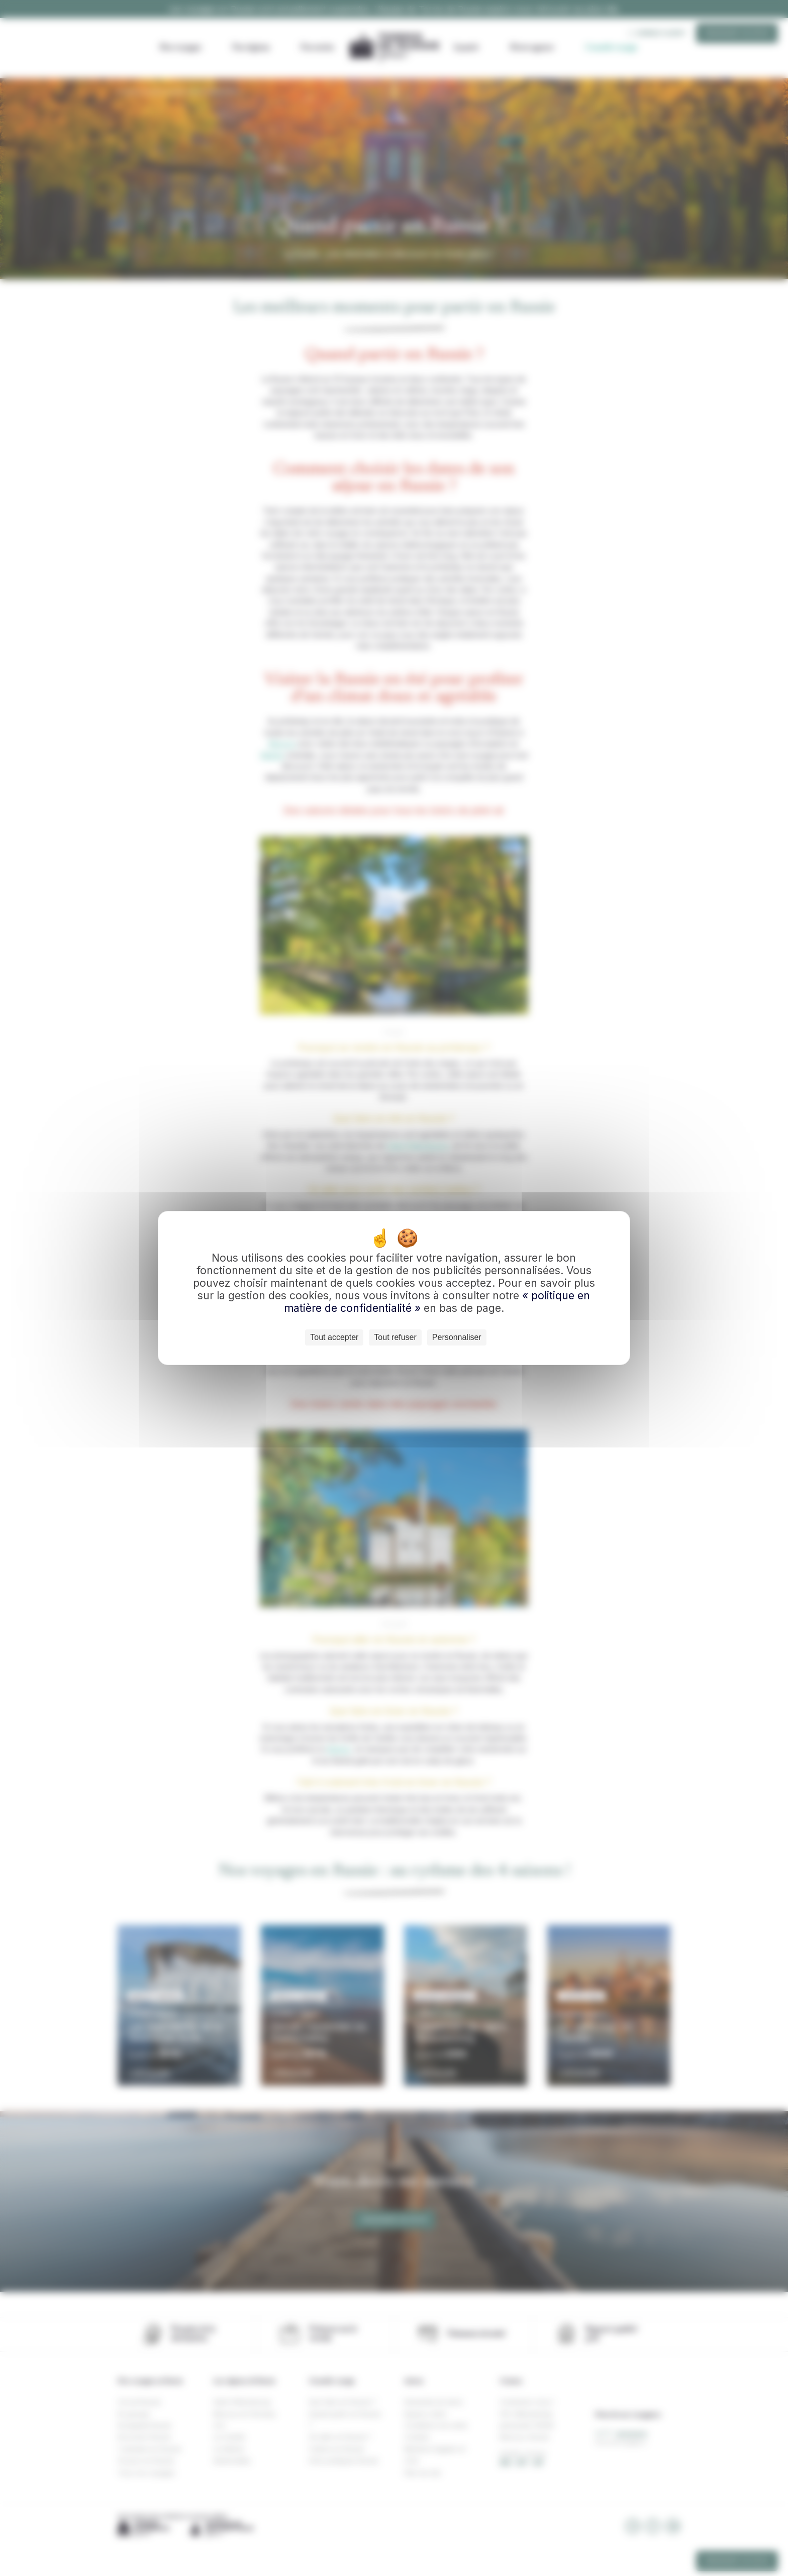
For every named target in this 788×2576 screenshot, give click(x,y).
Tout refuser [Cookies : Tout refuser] (395, 1337)
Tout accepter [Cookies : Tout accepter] (334, 1337)
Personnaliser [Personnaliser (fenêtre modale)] (456, 1337)
